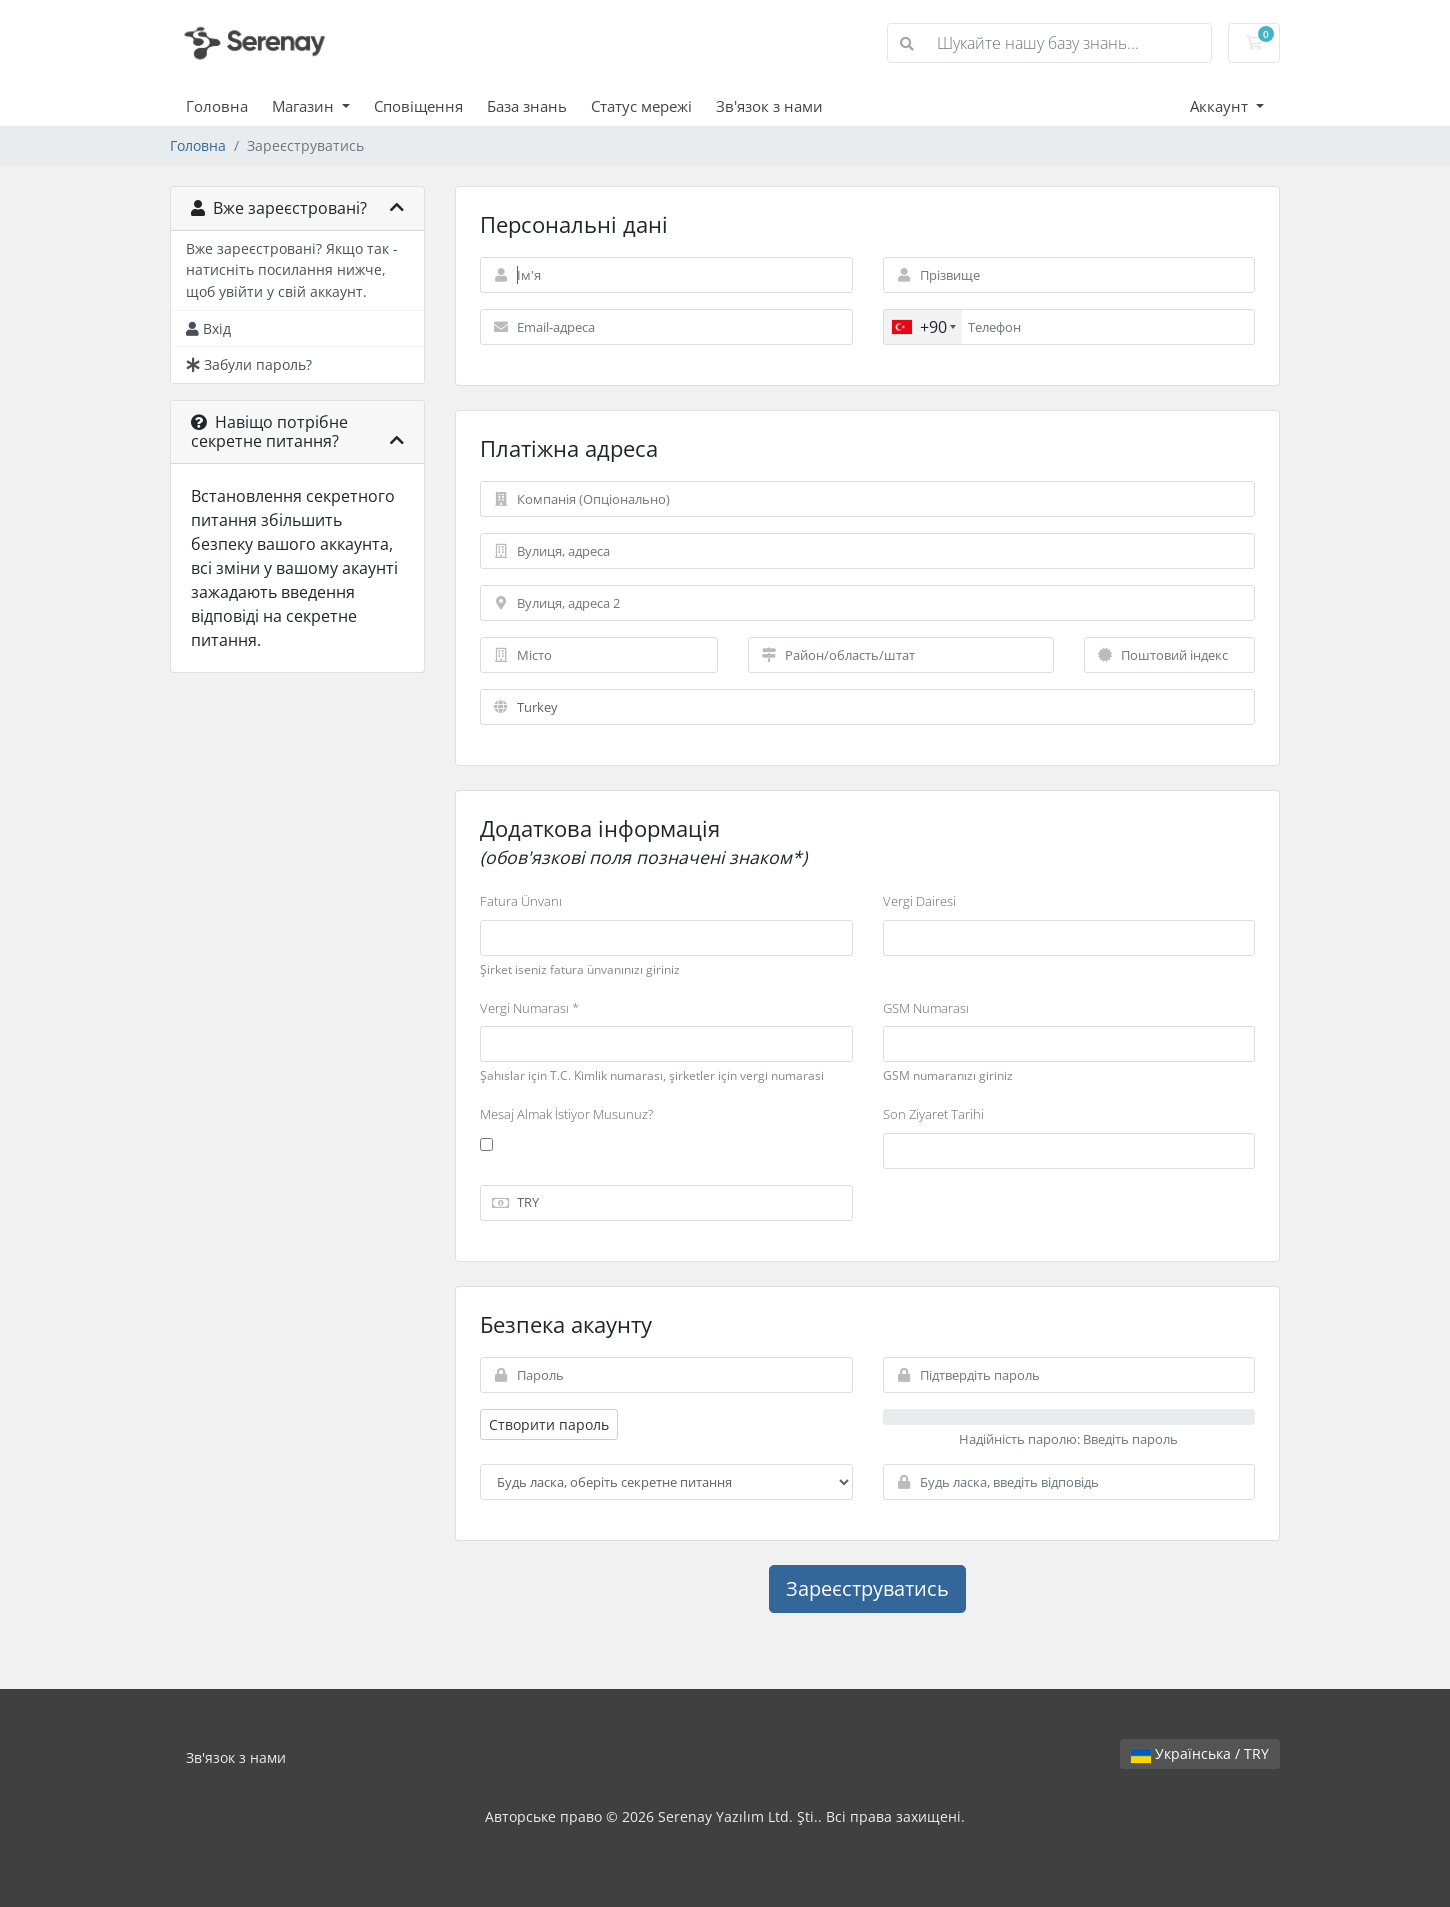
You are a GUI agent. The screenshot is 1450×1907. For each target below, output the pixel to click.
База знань (527, 106)
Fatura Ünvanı (521, 901)
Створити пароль (549, 1424)
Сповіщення (418, 106)
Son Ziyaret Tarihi (933, 1114)
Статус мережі (641, 106)
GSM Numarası (926, 1008)
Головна (217, 106)
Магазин (305, 106)
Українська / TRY (1200, 1753)
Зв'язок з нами (769, 106)
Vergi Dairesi (919, 901)
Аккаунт (1221, 106)
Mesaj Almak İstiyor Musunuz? (566, 1114)
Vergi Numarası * (529, 1008)
